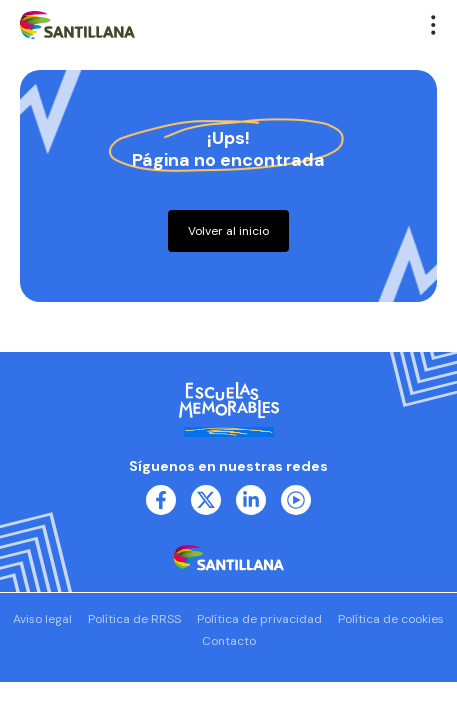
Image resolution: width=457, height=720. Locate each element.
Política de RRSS (134, 619)
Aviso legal (42, 619)
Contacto (229, 641)
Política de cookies (391, 619)
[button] (434, 25)
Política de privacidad (259, 619)
